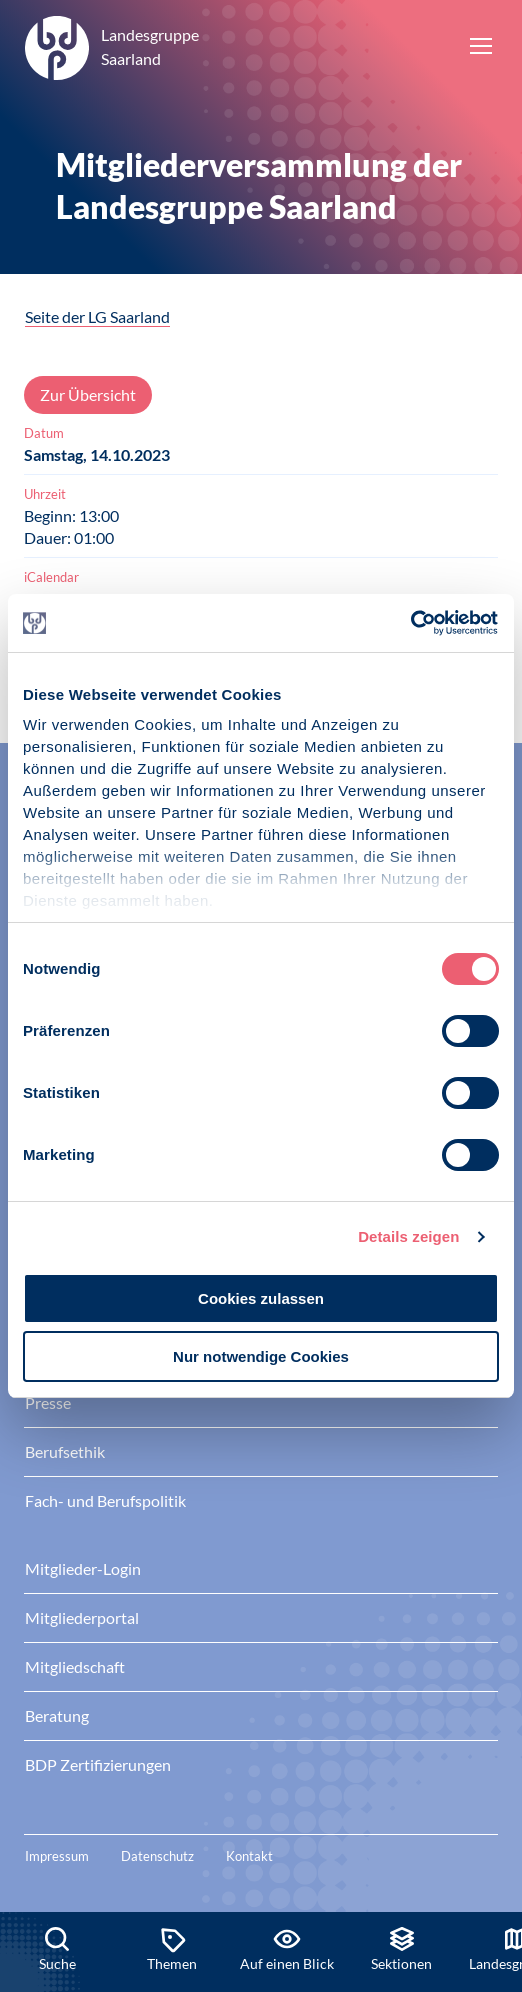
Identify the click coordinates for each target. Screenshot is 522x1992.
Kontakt (249, 1856)
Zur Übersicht (88, 394)
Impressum (57, 1856)
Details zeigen (408, 1236)
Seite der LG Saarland (97, 316)
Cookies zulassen (261, 1298)
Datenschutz (157, 1856)
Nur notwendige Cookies (261, 1356)
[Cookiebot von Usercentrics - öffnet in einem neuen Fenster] (411, 623)
